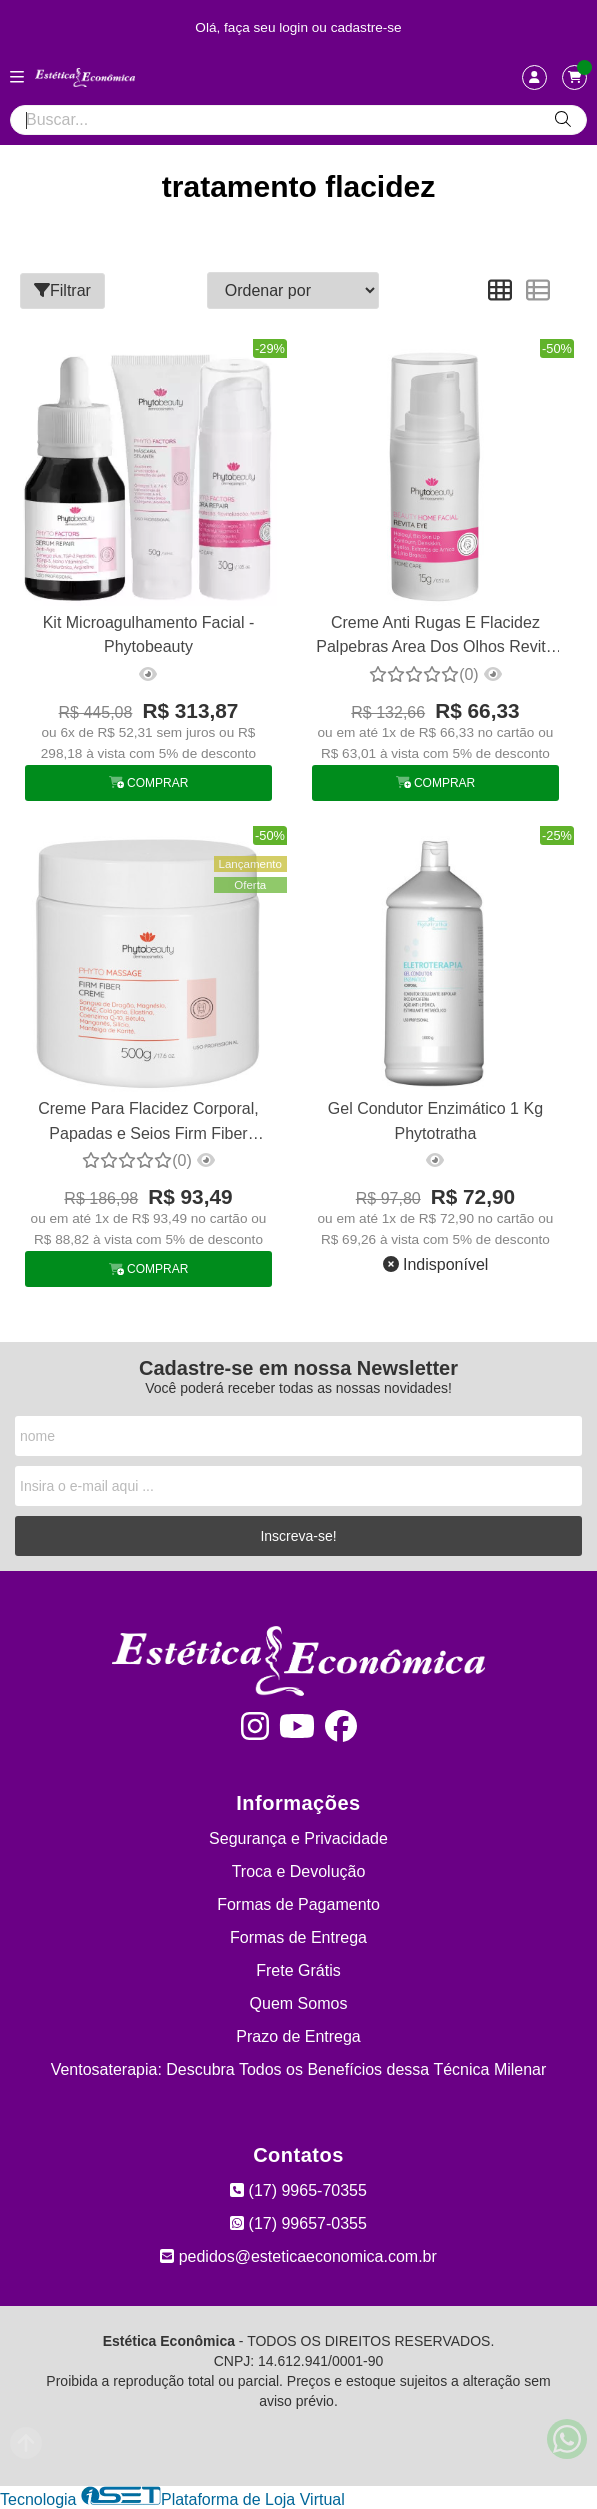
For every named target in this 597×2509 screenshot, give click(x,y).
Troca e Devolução (299, 1871)
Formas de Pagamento (298, 1904)
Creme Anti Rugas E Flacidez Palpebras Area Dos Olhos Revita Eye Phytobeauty (435, 637)
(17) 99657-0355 (298, 2223)
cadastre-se (366, 27)
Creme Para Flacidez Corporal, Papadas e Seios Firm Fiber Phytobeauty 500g (148, 1123)
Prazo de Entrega (298, 2036)
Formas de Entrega (298, 1937)
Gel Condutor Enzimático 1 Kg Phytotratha (435, 1120)
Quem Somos (299, 2003)
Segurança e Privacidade (298, 1838)
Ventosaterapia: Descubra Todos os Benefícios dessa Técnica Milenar (299, 2069)
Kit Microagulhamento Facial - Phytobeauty (149, 634)
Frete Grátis (298, 1970)
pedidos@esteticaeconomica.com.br (298, 2256)
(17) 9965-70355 (298, 2190)
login (295, 27)
